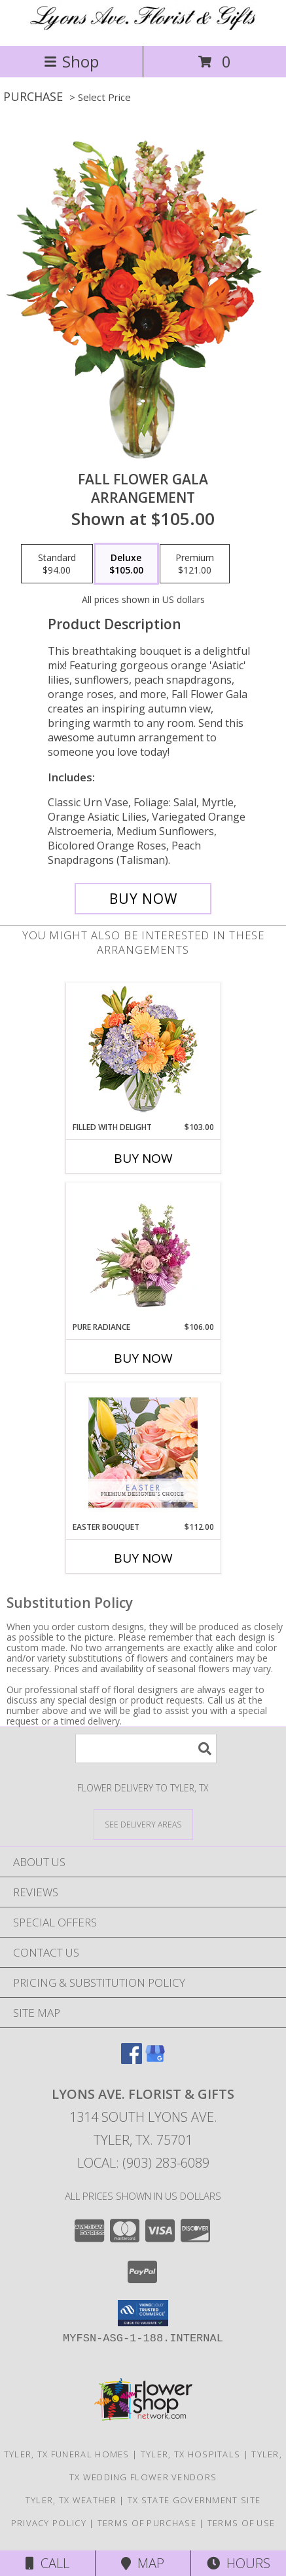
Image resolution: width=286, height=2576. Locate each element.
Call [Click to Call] (47, 2563)
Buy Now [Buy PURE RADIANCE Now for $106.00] (143, 1358)
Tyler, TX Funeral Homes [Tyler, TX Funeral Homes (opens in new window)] (67, 2454)
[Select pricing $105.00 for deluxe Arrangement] (126, 564)
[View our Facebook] (131, 2059)
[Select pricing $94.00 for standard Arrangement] (57, 564)
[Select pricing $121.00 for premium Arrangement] (194, 564)
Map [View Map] (142, 2563)
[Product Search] (146, 1748)
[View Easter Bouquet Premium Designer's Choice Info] (143, 1452)
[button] (143, 2313)
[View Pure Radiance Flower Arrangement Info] (143, 1252)
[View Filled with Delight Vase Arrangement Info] (143, 1052)
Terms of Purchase (147, 2523)
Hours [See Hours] (238, 2563)
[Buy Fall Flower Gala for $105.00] (143, 898)
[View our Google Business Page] (155, 2059)
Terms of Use (241, 2523)
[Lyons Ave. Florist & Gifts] (143, 26)
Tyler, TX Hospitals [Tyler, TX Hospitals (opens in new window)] (191, 2454)
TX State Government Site (194, 2500)
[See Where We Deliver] (143, 1824)
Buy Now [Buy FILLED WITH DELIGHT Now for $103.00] (143, 1158)
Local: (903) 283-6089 (143, 2163)
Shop (71, 61)
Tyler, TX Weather (71, 2500)
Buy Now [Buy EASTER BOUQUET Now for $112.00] (143, 1558)
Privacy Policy (48, 2523)
